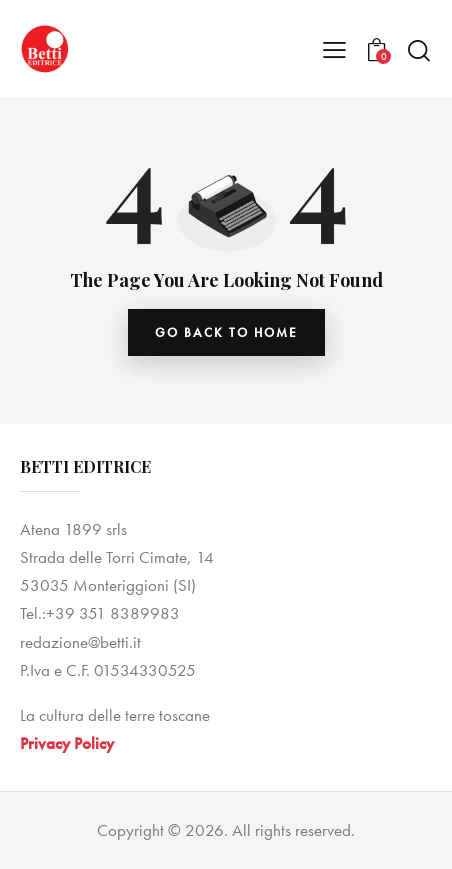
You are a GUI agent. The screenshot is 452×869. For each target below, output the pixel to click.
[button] (334, 49)
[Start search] (419, 50)
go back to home (226, 332)
